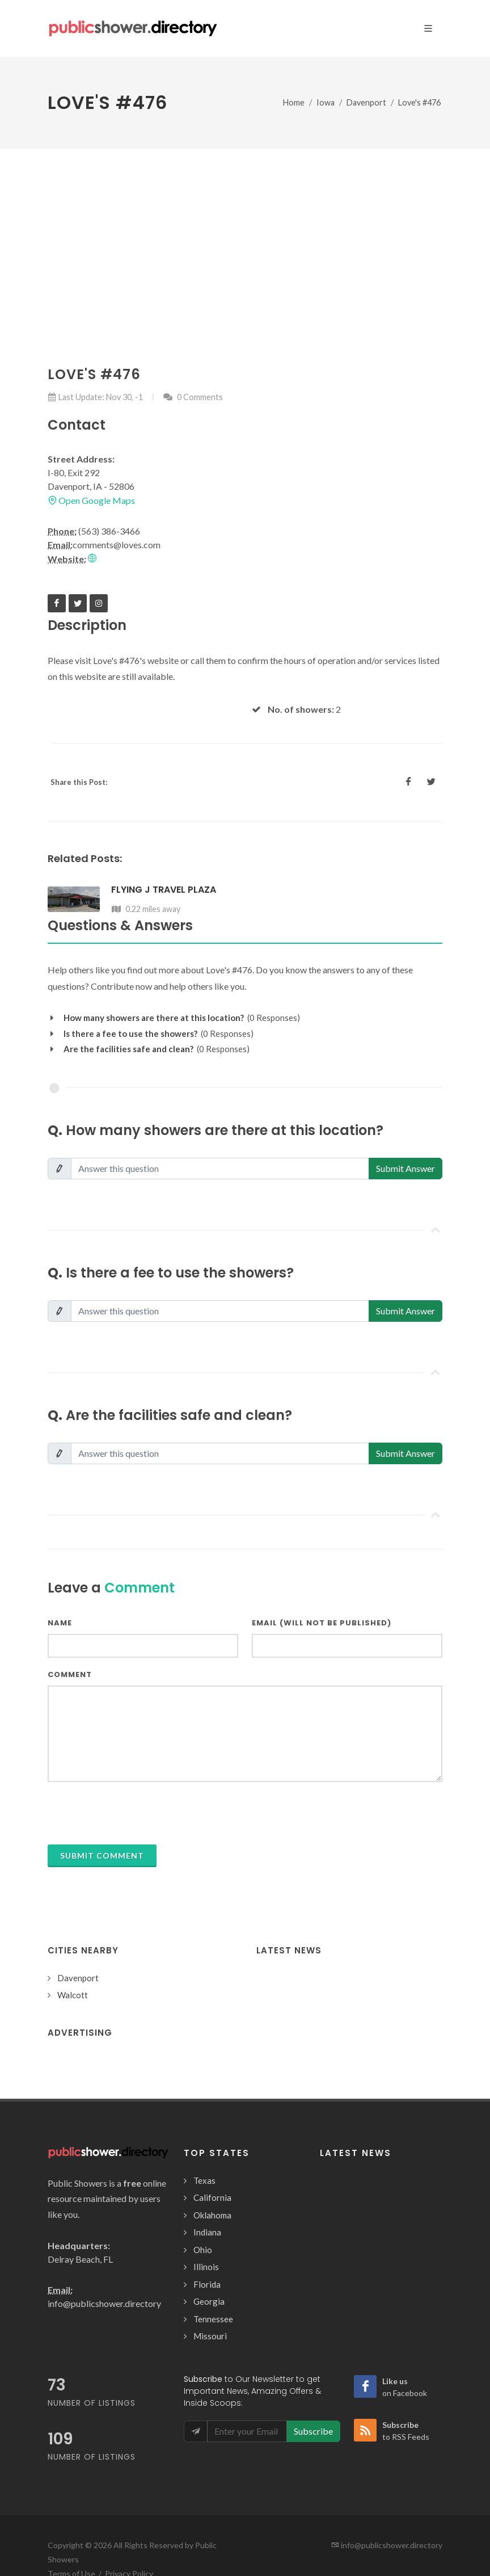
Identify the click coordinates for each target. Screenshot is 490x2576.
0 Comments (193, 397)
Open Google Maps (91, 500)
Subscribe (313, 2431)
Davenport (366, 102)
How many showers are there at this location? (154, 1017)
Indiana (207, 2232)
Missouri (210, 2336)
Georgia (209, 2301)
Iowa (325, 102)
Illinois (206, 2267)
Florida (207, 2284)
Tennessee (213, 2319)
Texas (204, 2180)
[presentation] (134, 1813)
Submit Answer (405, 1168)
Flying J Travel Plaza (163, 889)
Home (294, 102)
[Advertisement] (245, 233)
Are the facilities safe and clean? (128, 1049)
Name (60, 1622)
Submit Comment (102, 1855)
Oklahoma (212, 2215)
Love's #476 (419, 102)
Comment (70, 1674)
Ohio (202, 2250)
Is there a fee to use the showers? (130, 1033)
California (212, 2197)
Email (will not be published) (321, 1622)
